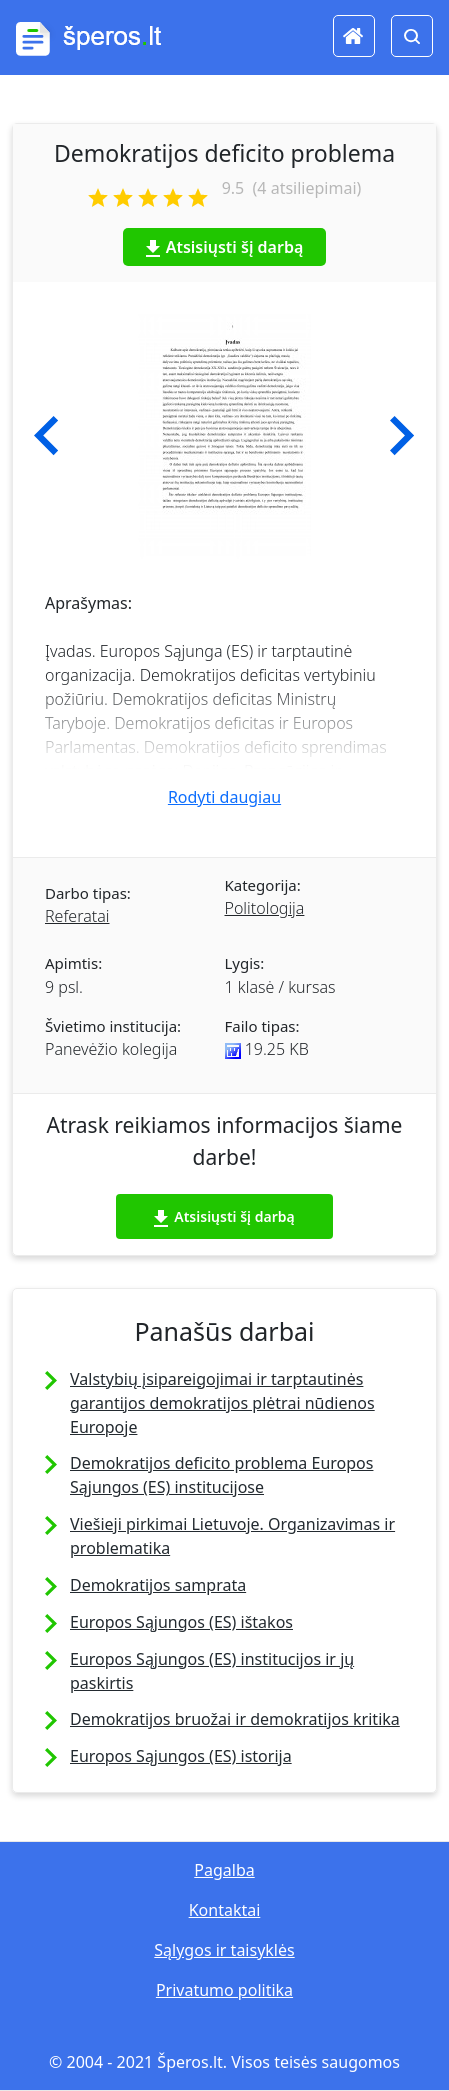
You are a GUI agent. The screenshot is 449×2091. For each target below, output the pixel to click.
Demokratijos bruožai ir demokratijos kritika (235, 1719)
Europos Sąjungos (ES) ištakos (181, 1622)
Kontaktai (225, 1910)
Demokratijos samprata (158, 1585)
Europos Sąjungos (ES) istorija (181, 1756)
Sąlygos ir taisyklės (224, 1950)
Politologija (265, 908)
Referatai (77, 916)
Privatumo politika (224, 1990)
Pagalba (224, 1870)
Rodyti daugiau (224, 797)
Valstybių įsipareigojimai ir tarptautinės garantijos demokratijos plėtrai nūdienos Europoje (222, 1403)
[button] (46, 436)
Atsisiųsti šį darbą (225, 247)
